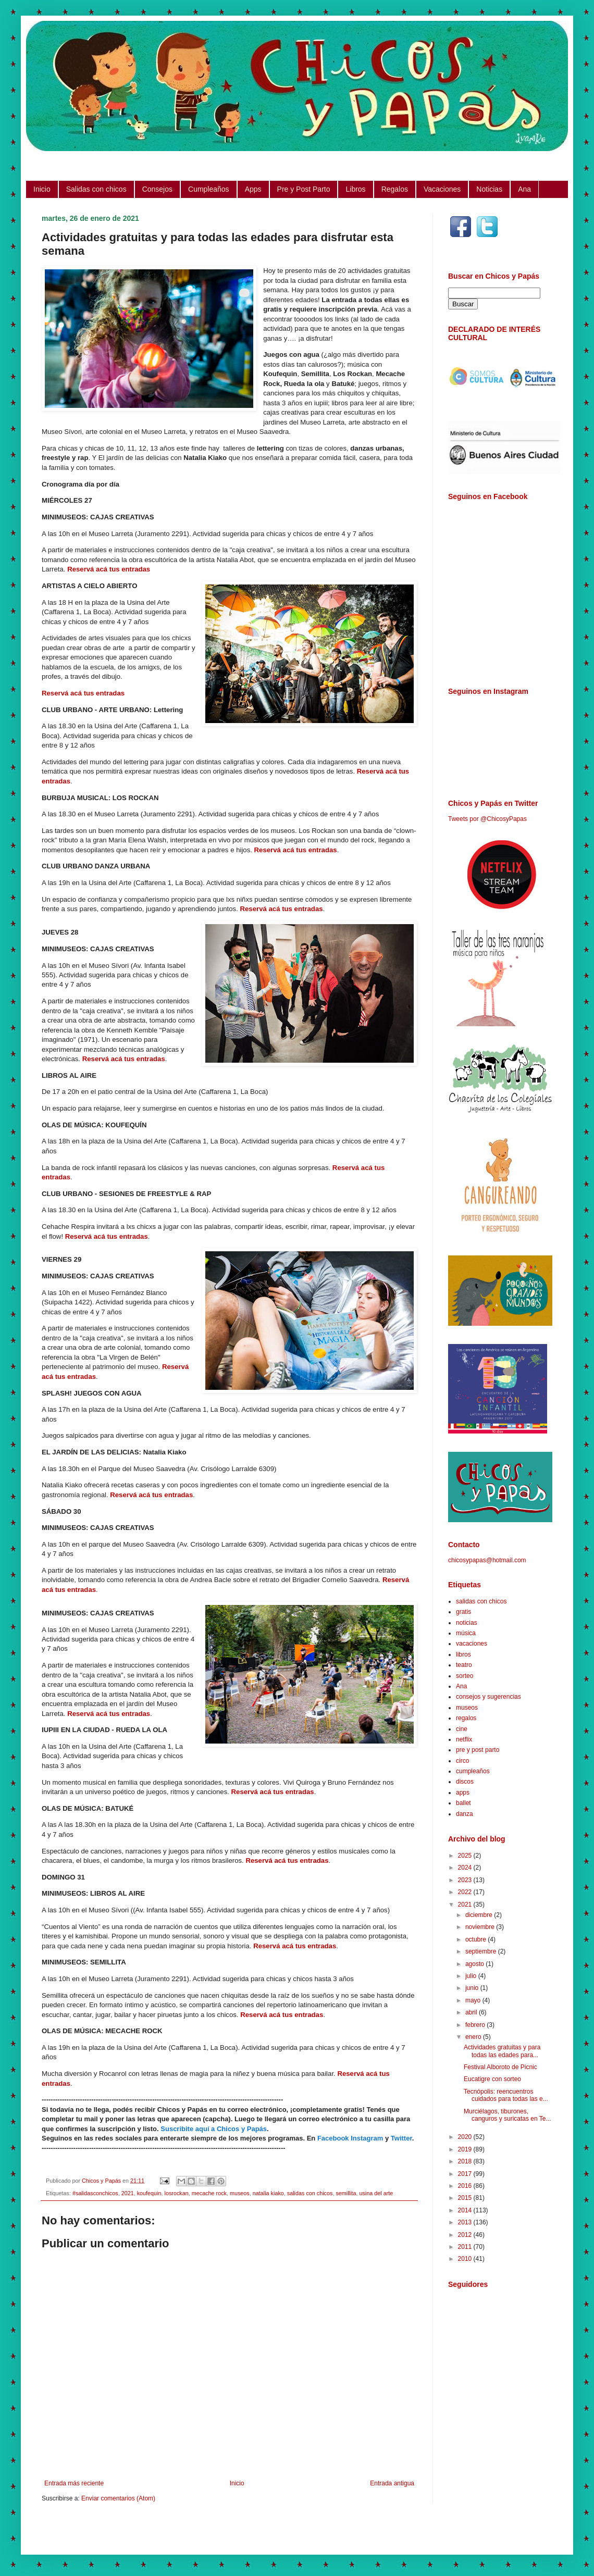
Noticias (489, 189)
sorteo (464, 1675)
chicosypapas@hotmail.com (487, 1560)
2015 (466, 2197)
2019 (466, 2149)
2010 (466, 2258)
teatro (464, 1665)
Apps (253, 189)
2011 (466, 2246)
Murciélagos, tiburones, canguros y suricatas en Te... (507, 2115)
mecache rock (209, 2193)
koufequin (149, 2193)
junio (472, 1988)
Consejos (157, 189)
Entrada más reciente (74, 2483)
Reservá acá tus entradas (108, 569)
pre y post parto (477, 1749)
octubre (476, 1939)
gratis (463, 1611)
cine (461, 1729)
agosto (475, 1964)
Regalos (394, 189)
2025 (466, 1855)
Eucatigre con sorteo (492, 2079)
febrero (476, 2025)
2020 (466, 2137)
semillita (346, 2193)
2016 (466, 2185)
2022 (466, 1892)
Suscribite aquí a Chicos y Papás (213, 2129)
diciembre (479, 1915)
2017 (466, 2173)
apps (462, 1792)
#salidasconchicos (95, 2193)
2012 (466, 2234)
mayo (473, 2000)
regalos (466, 1718)
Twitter (401, 2138)
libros (463, 1654)
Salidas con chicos (96, 189)
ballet (463, 1803)
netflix (464, 1739)
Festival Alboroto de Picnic (500, 2067)
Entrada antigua (392, 2483)
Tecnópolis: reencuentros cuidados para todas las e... (506, 2095)
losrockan (177, 2193)
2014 (466, 2210)
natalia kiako (268, 2193)
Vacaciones (442, 189)
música (466, 1633)
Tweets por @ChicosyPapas (487, 819)
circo (462, 1760)
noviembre (480, 1927)
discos (465, 1781)
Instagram (367, 2138)
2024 (466, 1867)
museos (240, 2193)
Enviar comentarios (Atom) (118, 2498)
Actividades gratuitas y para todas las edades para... (502, 2051)
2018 (466, 2161)
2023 (466, 1880)
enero (474, 2036)
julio (471, 1976)
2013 (466, 2222)
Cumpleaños (208, 189)
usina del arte (376, 2193)
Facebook (333, 2138)
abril (472, 2012)
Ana (524, 189)
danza (464, 1814)
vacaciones (471, 1643)
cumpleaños (473, 1771)
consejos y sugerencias (488, 1696)
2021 (127, 2193)
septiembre (481, 1951)
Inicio (42, 189)
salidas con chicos (310, 2193)
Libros (355, 189)
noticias (466, 1622)
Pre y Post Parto (303, 189)
